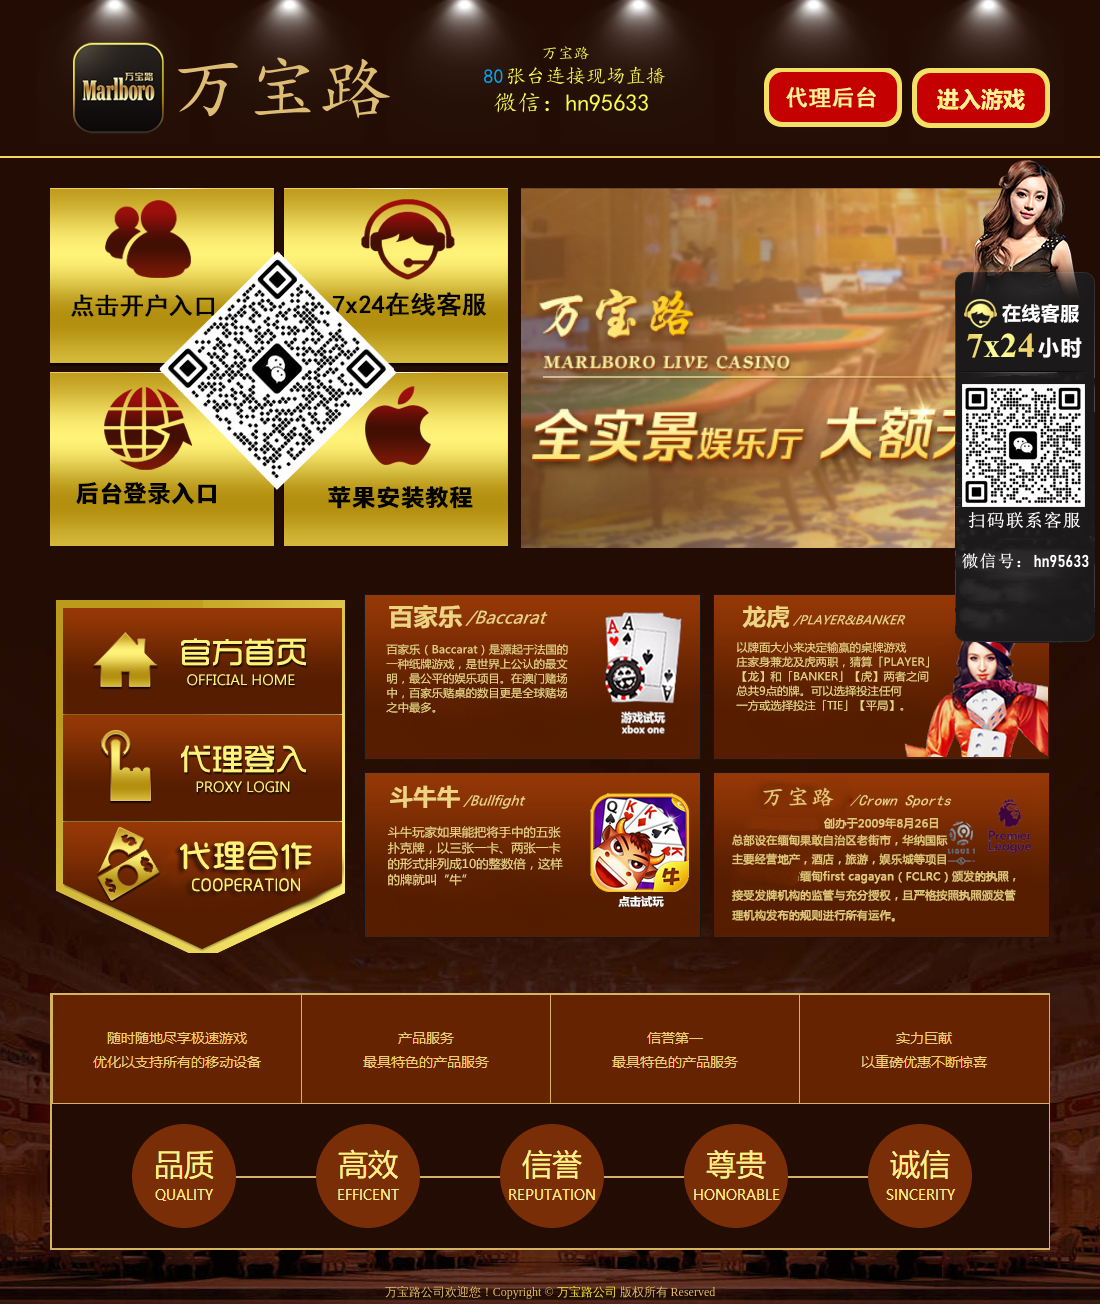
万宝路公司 (587, 1292)
